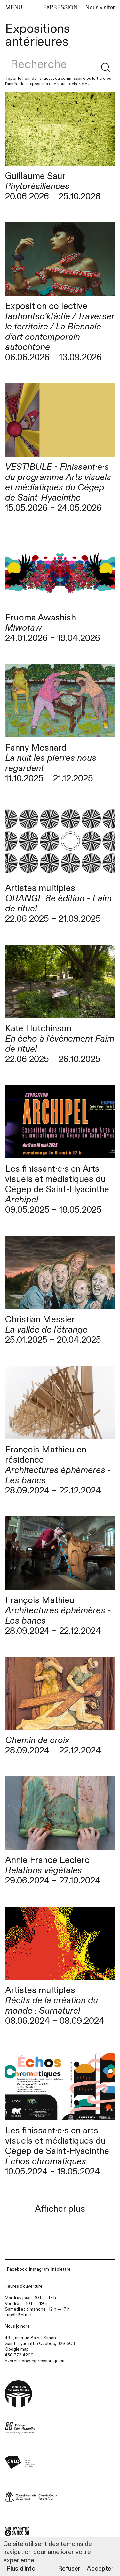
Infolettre (61, 2269)
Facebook (17, 2269)
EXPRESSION (60, 7)
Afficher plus (60, 2209)
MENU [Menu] (13, 7)
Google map (17, 2349)
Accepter (100, 2568)
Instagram (39, 2269)
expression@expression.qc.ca (34, 2361)
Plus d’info (21, 2568)
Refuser (69, 2568)
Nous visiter (100, 7)
